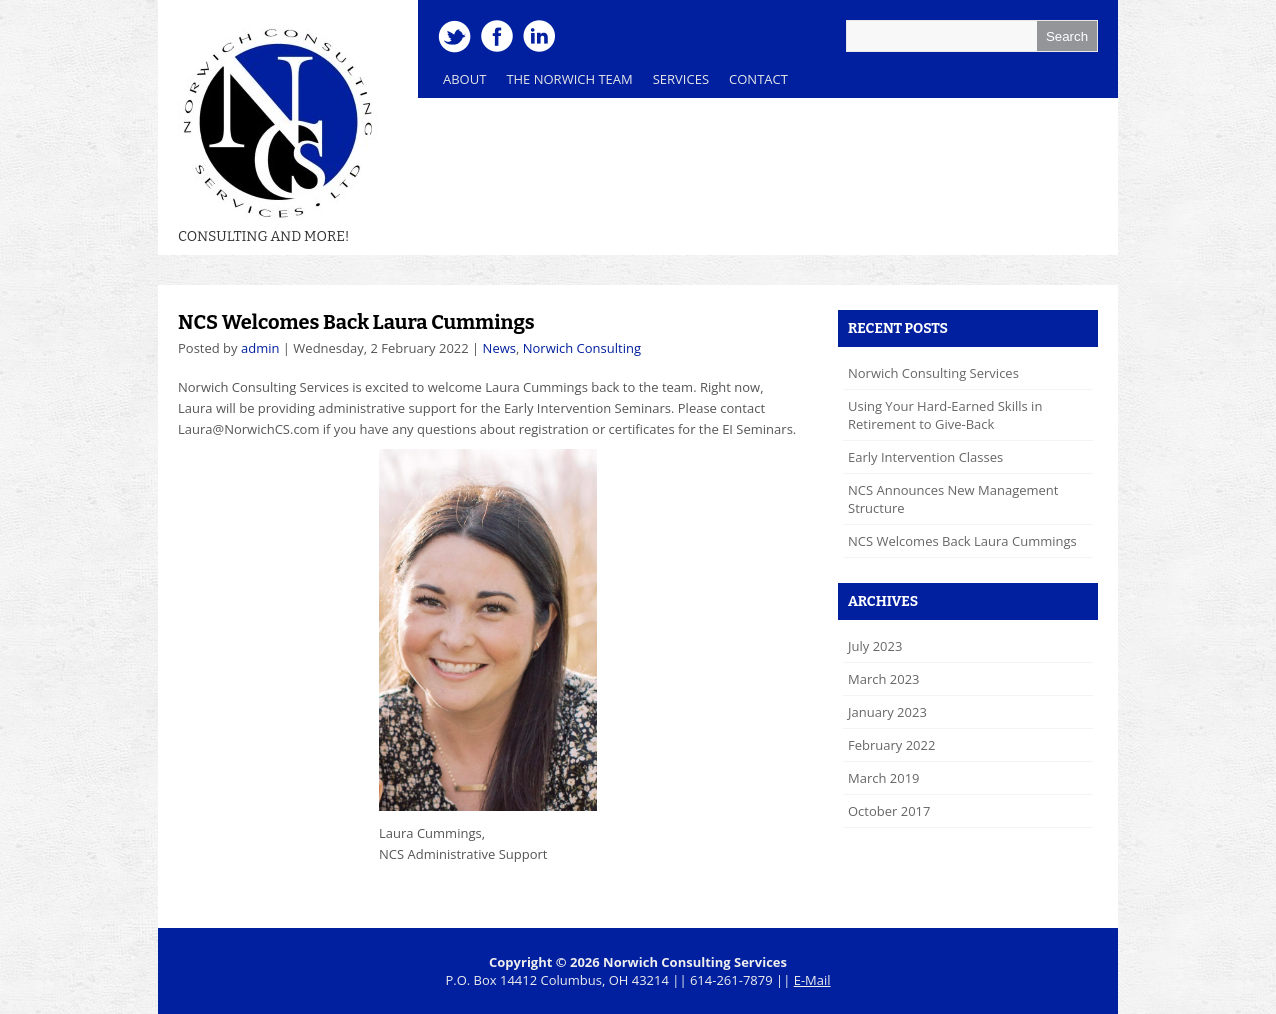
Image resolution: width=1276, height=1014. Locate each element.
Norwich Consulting (582, 348)
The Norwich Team (564, 84)
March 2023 (884, 679)
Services (676, 84)
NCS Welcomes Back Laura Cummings (356, 322)
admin (260, 348)
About (464, 79)
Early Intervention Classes (925, 457)
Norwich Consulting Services (933, 373)
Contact (758, 79)
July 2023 (875, 646)
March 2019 (884, 778)
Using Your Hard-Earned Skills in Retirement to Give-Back (945, 415)
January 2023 (887, 712)
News (499, 348)
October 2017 (889, 811)
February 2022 (891, 745)
